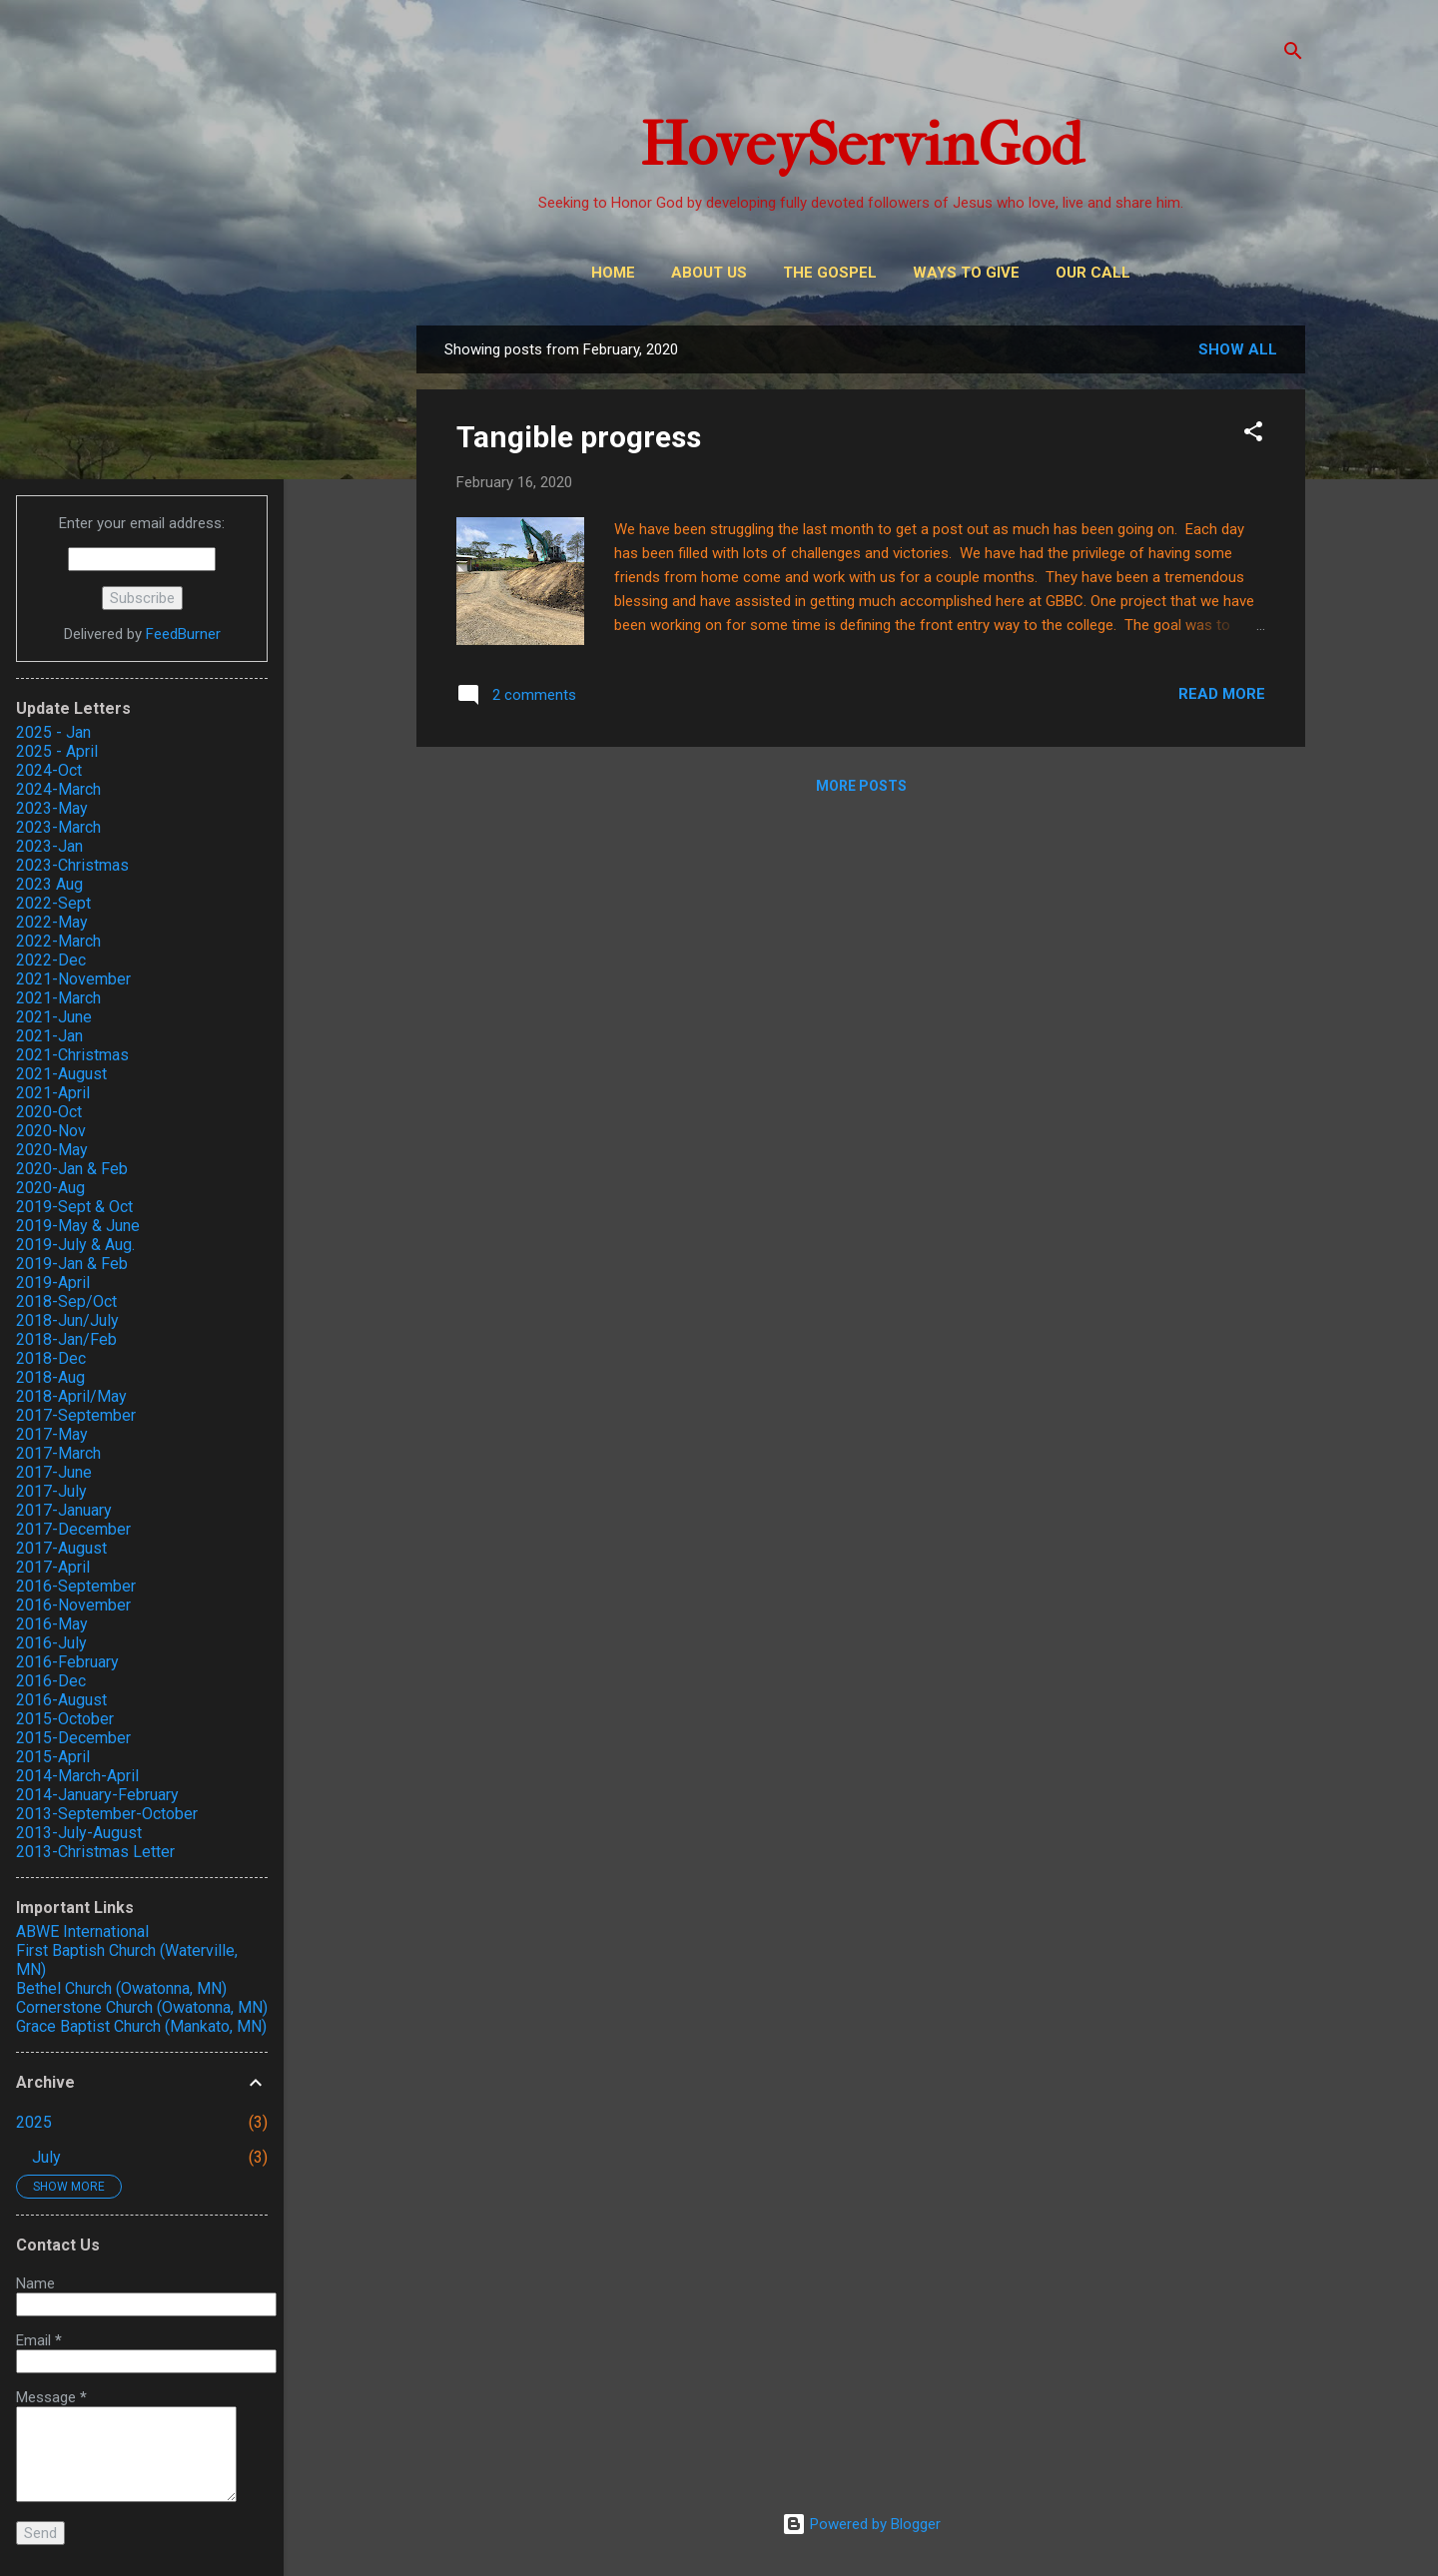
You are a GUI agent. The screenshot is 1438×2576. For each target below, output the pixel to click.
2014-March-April (77, 1775)
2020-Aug (50, 1187)
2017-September (76, 1415)
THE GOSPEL (830, 273)
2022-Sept (53, 903)
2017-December (73, 1529)
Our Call (1093, 273)
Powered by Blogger (861, 2524)
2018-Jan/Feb (66, 1339)
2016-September (76, 1586)
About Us (709, 273)
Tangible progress (578, 436)
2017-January (64, 1510)
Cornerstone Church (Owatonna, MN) (142, 2007)
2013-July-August (79, 1832)
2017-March (58, 1453)
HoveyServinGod (861, 145)
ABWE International (82, 1931)
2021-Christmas (72, 1054)
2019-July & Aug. (75, 1244)
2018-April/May (71, 1396)
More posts (861, 786)
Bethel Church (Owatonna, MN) (121, 1988)
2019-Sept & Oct (74, 1206)
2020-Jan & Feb (72, 1168)
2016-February (67, 1661)
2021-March (58, 997)
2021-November (73, 978)
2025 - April (57, 751)
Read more (1221, 694)
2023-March (58, 827)
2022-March (58, 941)
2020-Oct (49, 1111)
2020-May (52, 1149)
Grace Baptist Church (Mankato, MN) (141, 2026)
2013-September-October (107, 1813)
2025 (34, 2122)
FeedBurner (183, 634)
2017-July (51, 1491)
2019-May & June (78, 1225)
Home (613, 273)
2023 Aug (49, 884)
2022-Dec (51, 960)
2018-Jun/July (67, 1320)
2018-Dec (51, 1358)
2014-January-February (97, 1794)
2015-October (65, 1718)
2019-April (53, 1282)
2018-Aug (50, 1377)
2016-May (52, 1623)
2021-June (54, 1016)
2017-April (53, 1567)
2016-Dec (51, 1680)
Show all (1237, 349)
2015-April (53, 1756)
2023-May (52, 808)
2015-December (73, 1737)
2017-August (61, 1548)
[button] (1253, 434)
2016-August (61, 1699)
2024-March (58, 789)
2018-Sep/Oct (66, 1301)
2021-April (53, 1092)
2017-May (52, 1434)
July (46, 2157)
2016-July (51, 1642)
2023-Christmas (72, 865)
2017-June (54, 1472)
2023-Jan (49, 846)
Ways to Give (966, 273)
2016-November (73, 1605)
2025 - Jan (53, 732)
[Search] (1293, 54)
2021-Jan (49, 1035)
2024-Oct (49, 770)
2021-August (61, 1073)
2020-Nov (51, 1130)
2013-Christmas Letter (95, 1851)
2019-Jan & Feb (72, 1263)
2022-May (52, 922)
